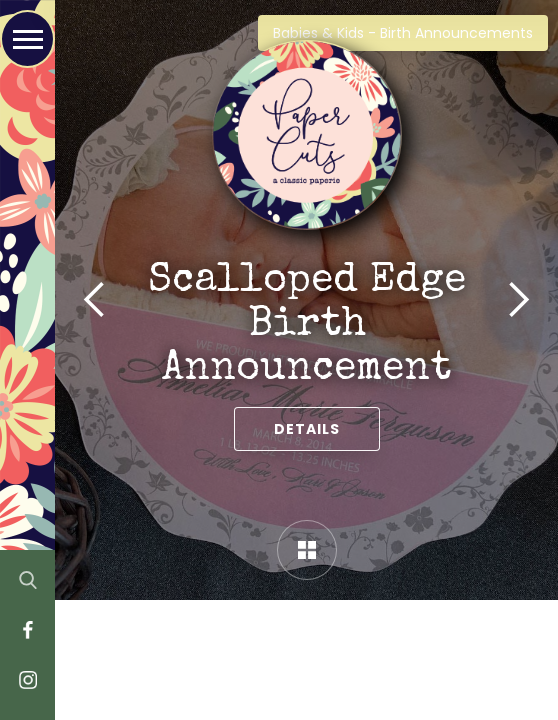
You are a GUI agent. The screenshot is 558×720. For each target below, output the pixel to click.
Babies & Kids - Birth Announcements (403, 33)
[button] (95, 300)
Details (307, 429)
